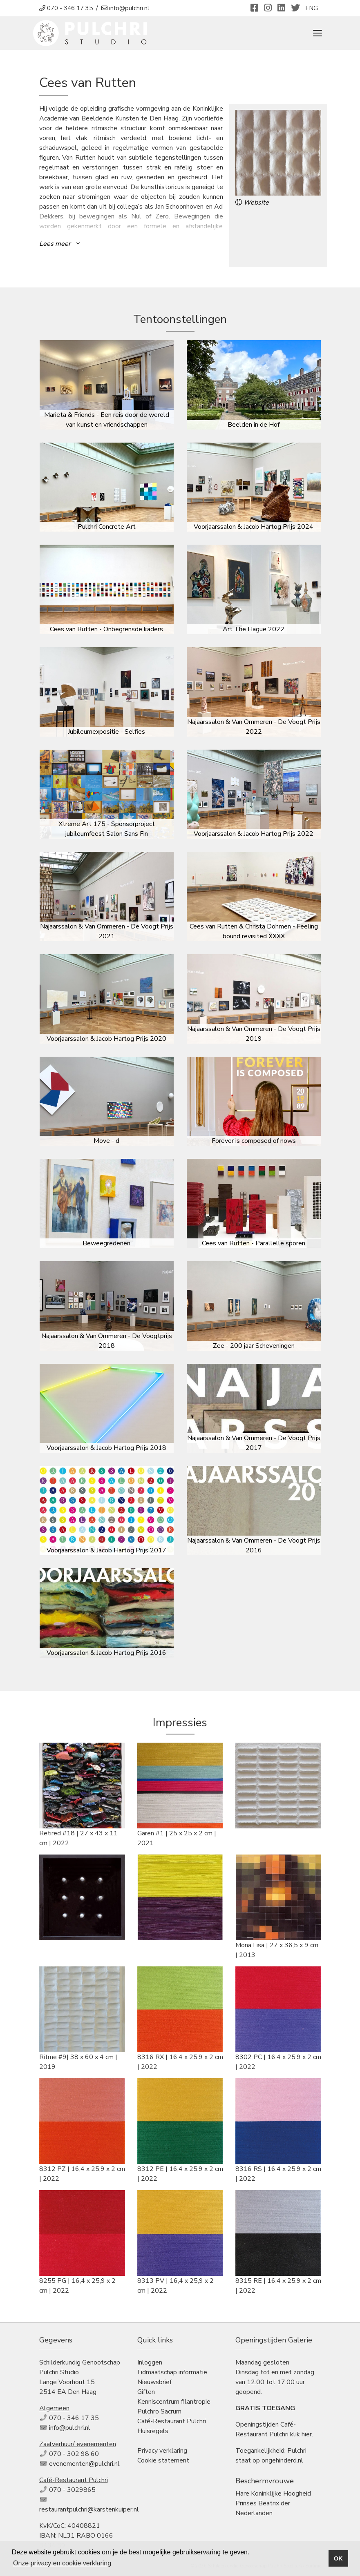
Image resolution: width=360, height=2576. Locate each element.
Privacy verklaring (162, 2450)
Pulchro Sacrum (159, 2411)
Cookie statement (163, 2460)
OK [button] (338, 2558)
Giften (146, 2391)
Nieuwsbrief (154, 2382)
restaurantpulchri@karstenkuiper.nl (89, 2509)
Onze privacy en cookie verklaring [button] (62, 2563)
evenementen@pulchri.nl (84, 2463)
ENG (311, 8)
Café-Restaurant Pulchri (171, 2421)
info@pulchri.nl (69, 2427)
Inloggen (149, 2362)
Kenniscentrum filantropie (173, 2401)
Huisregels (152, 2431)
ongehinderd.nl (282, 2460)
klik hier (301, 2434)
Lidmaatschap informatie (172, 2372)
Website (252, 202)
